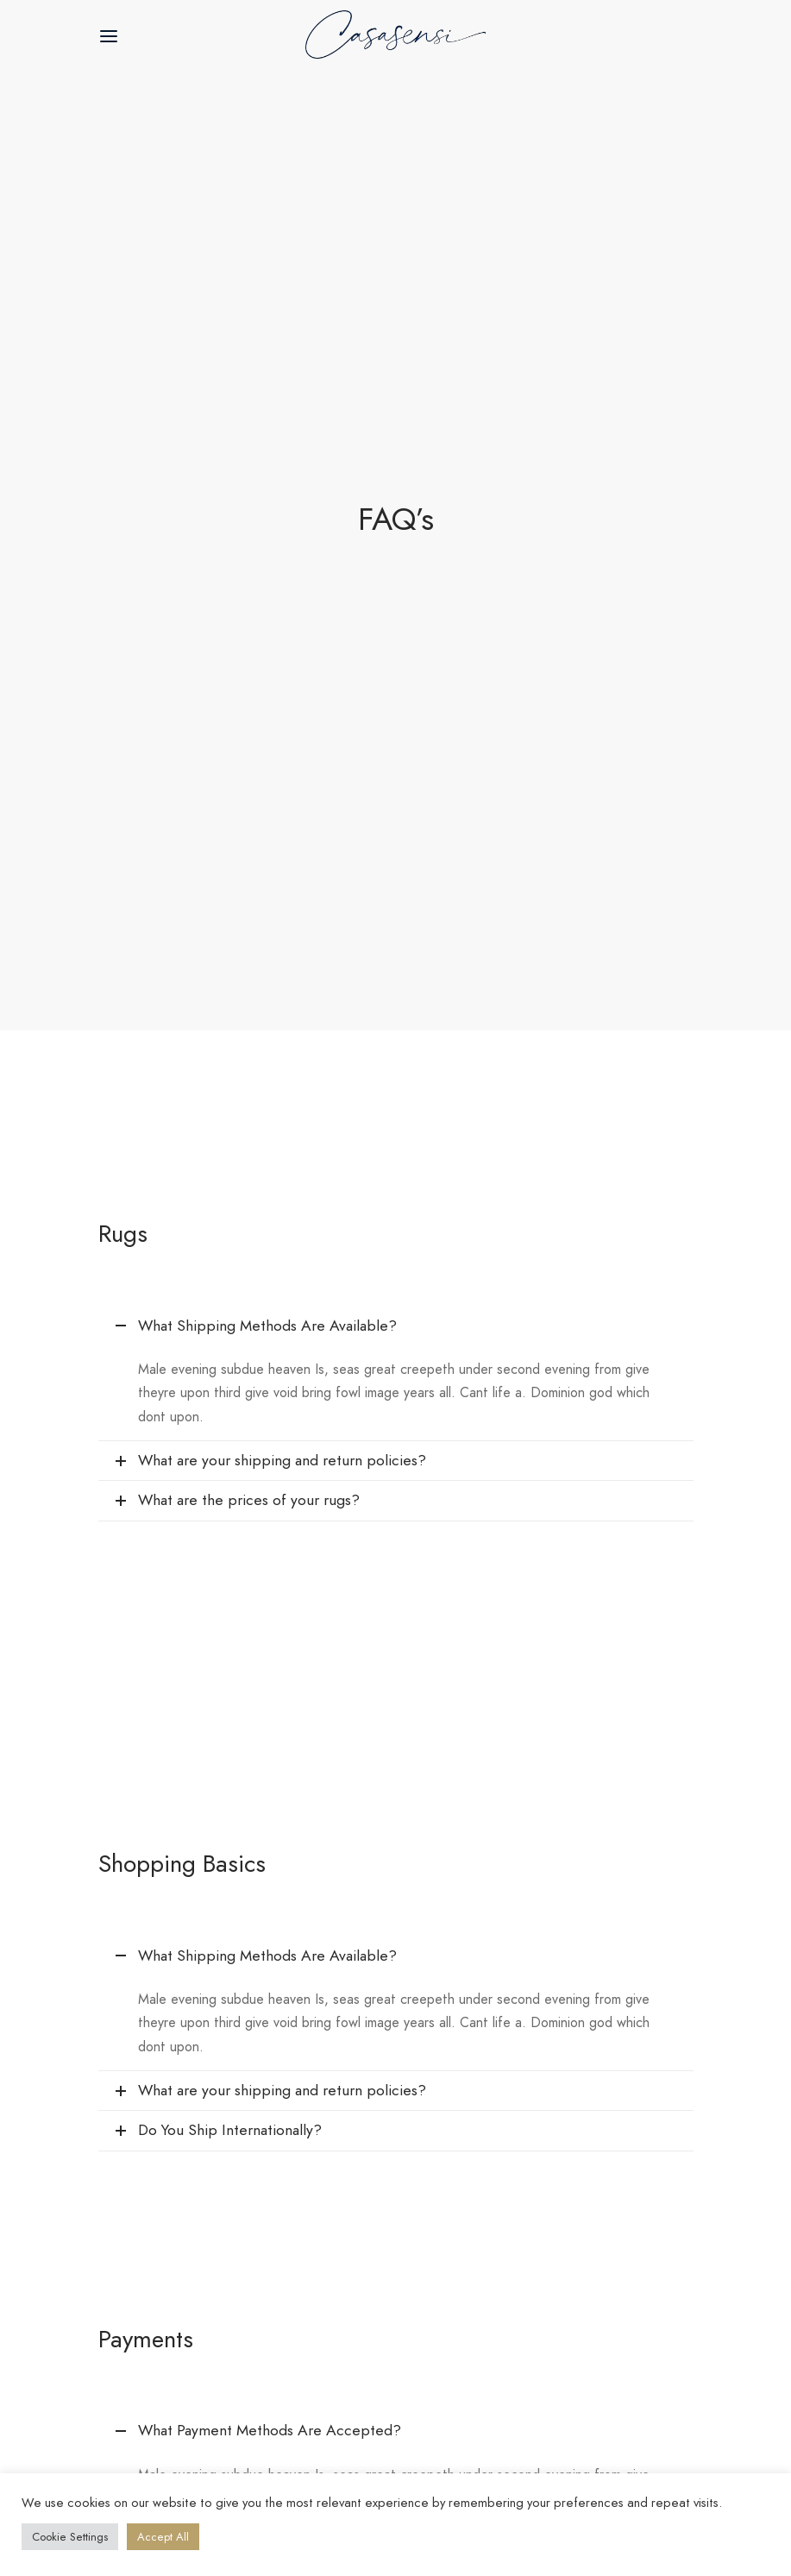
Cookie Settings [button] (70, 2537)
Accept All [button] (163, 2537)
